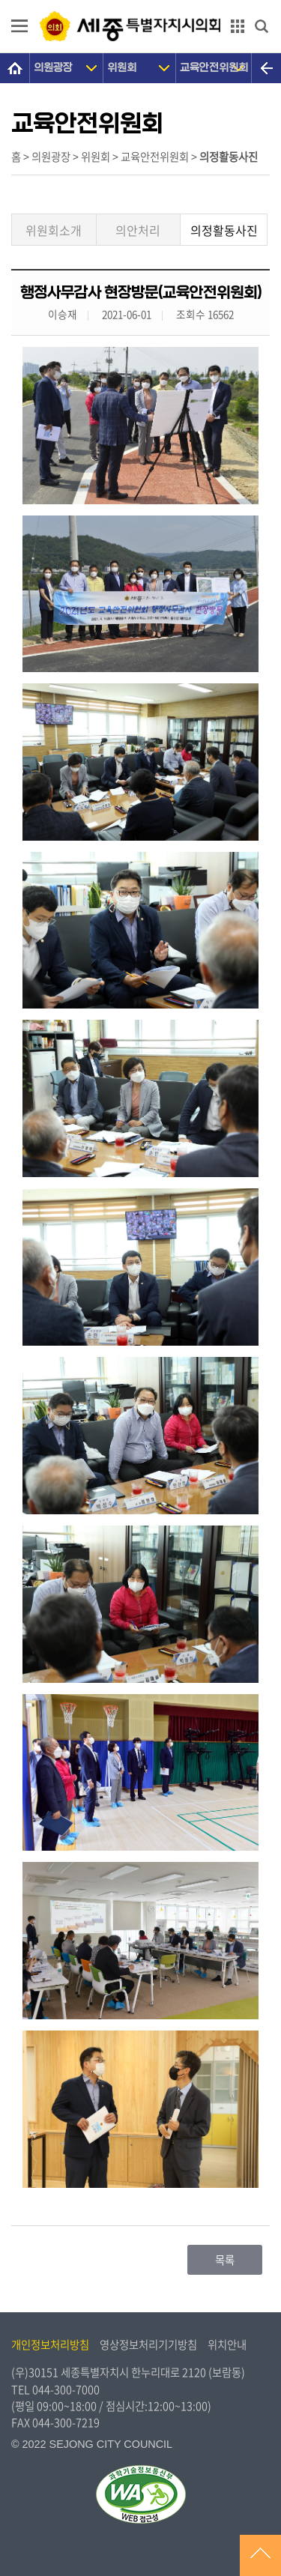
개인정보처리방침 (50, 2344)
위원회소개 (53, 230)
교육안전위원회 (214, 67)
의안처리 (137, 230)
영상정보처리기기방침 (148, 2344)
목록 (225, 2260)
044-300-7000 (66, 2389)
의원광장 (53, 67)
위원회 (121, 67)
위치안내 (227, 2344)
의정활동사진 (224, 230)
